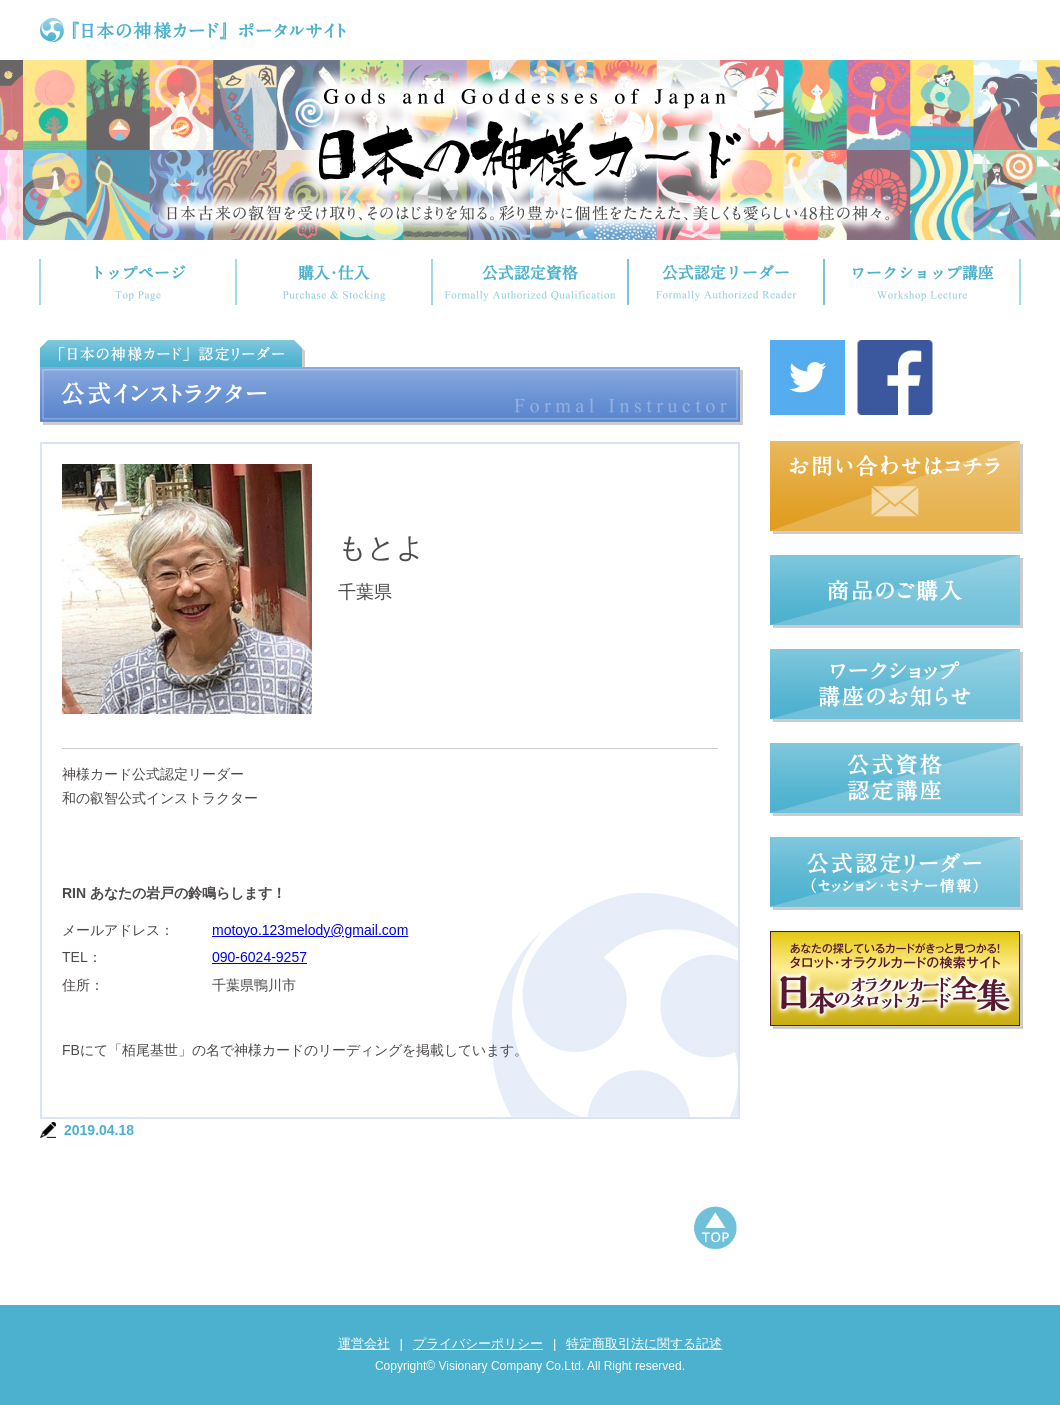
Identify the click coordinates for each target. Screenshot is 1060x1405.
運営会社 (364, 1343)
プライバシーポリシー (478, 1343)
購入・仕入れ (334, 282)
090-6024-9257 (259, 957)
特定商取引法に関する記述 (644, 1343)
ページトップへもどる (715, 1230)
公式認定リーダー (726, 282)
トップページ (137, 282)
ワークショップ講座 (922, 282)
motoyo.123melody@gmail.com (310, 930)
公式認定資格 (530, 282)
